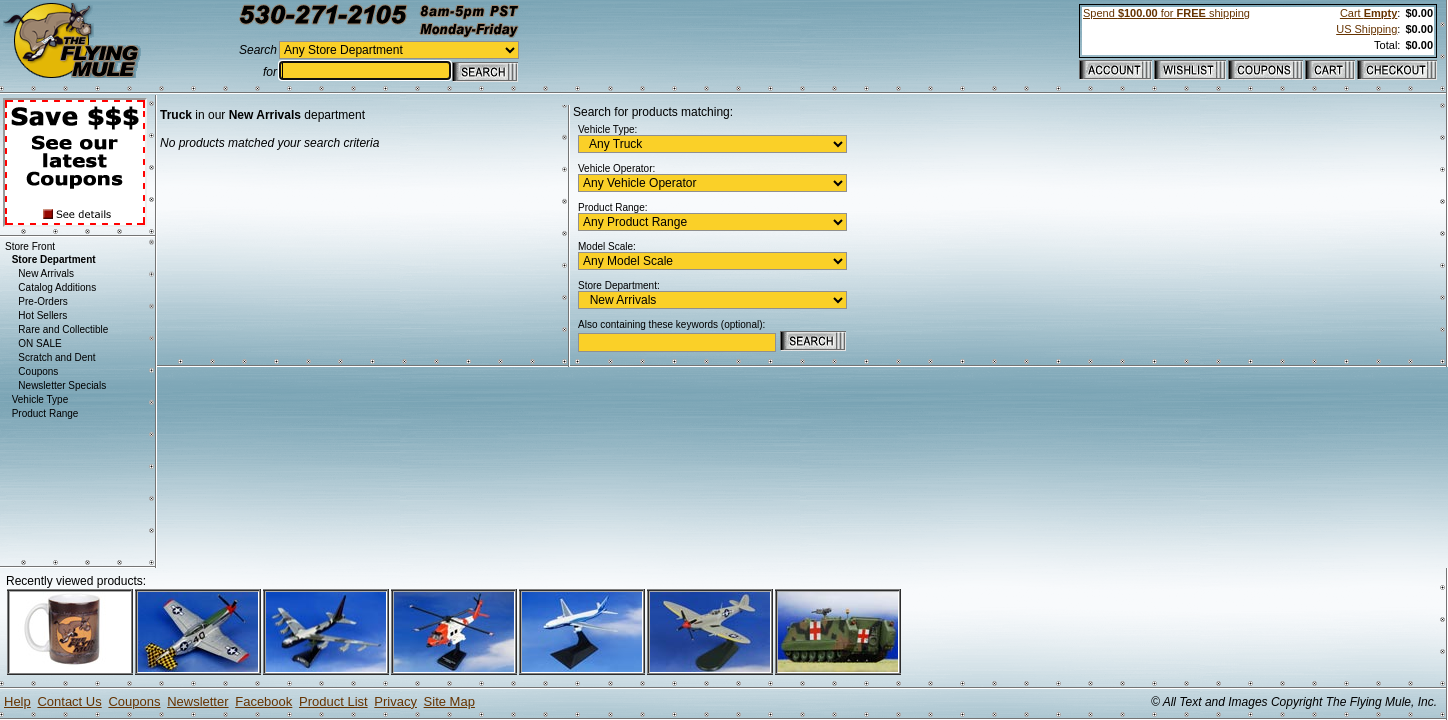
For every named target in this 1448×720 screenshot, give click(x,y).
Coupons (38, 371)
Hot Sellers (42, 315)
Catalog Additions (57, 287)
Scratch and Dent (56, 357)
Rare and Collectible (63, 329)
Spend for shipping (1166, 13)
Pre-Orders (42, 301)
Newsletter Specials (62, 385)
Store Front (30, 246)
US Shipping (1366, 29)
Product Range (45, 413)
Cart (1368, 13)
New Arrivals (46, 273)
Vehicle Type (40, 399)
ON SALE (39, 343)
